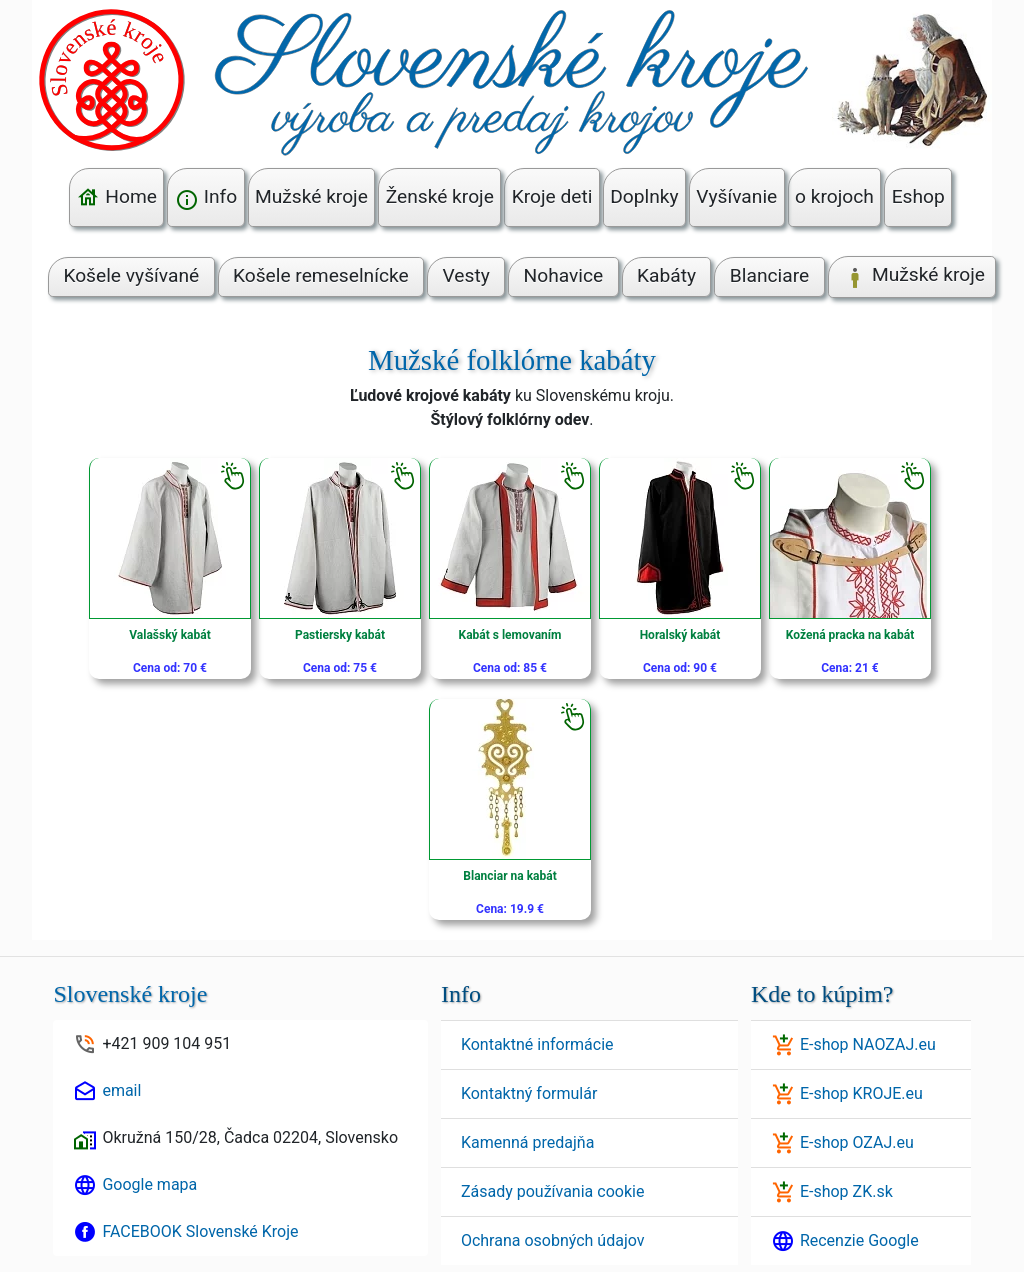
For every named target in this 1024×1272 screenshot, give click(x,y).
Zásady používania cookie (552, 1191)
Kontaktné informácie (537, 1044)
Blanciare (769, 275)
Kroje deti (552, 196)
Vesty (466, 275)
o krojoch (834, 196)
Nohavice (564, 275)
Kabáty (666, 275)
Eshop (918, 196)
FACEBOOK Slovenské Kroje (200, 1231)
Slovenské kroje (130, 994)
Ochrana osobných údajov (553, 1240)
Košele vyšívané (131, 275)
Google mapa (149, 1184)
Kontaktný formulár (529, 1093)
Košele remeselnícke (321, 275)
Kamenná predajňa (527, 1142)
